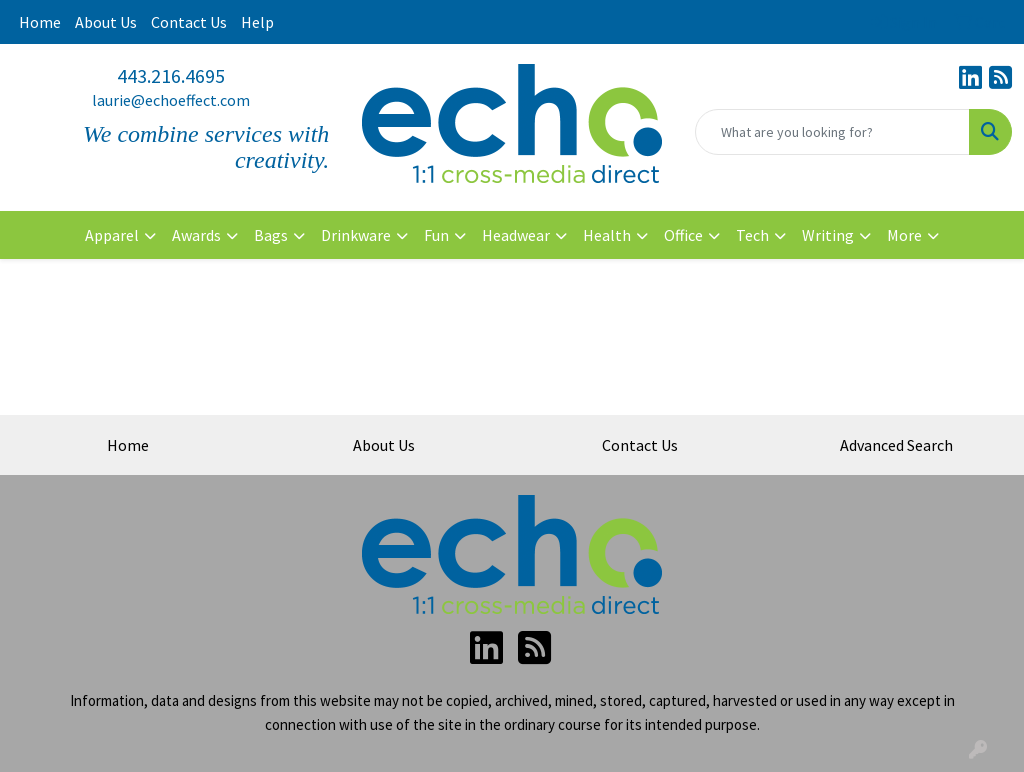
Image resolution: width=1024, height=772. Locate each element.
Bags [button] (271, 235)
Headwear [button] (516, 235)
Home (40, 22)
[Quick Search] (832, 132)
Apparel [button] (112, 235)
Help (257, 22)
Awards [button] (196, 235)
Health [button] (607, 235)
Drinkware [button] (356, 235)
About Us (106, 22)
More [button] (904, 235)
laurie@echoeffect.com (171, 100)
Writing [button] (828, 235)
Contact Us (189, 22)
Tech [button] (752, 235)
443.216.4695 (171, 75)
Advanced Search (896, 445)
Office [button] (683, 235)
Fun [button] (436, 235)
